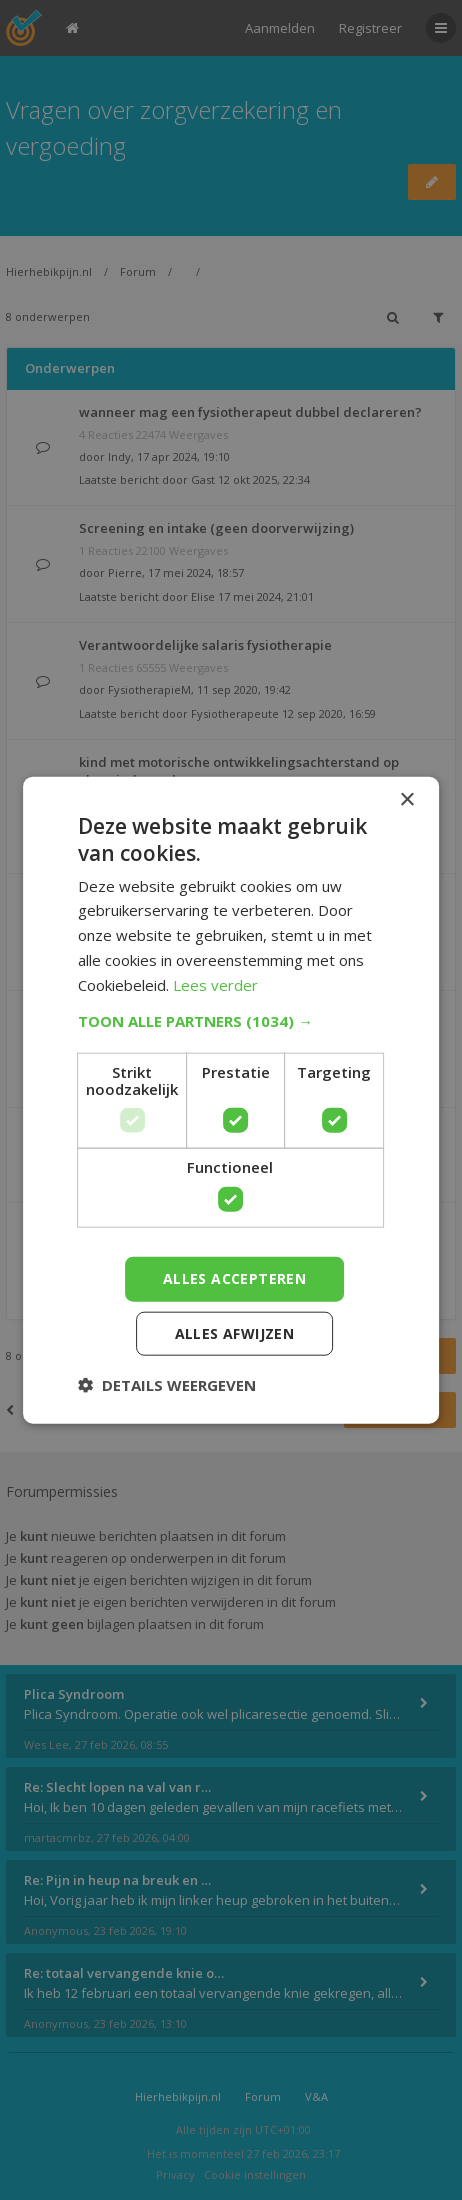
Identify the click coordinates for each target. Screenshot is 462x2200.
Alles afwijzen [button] (235, 1332)
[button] (231, 1021)
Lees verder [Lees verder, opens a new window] (215, 984)
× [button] (406, 800)
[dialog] (231, 1100)
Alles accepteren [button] (234, 1278)
